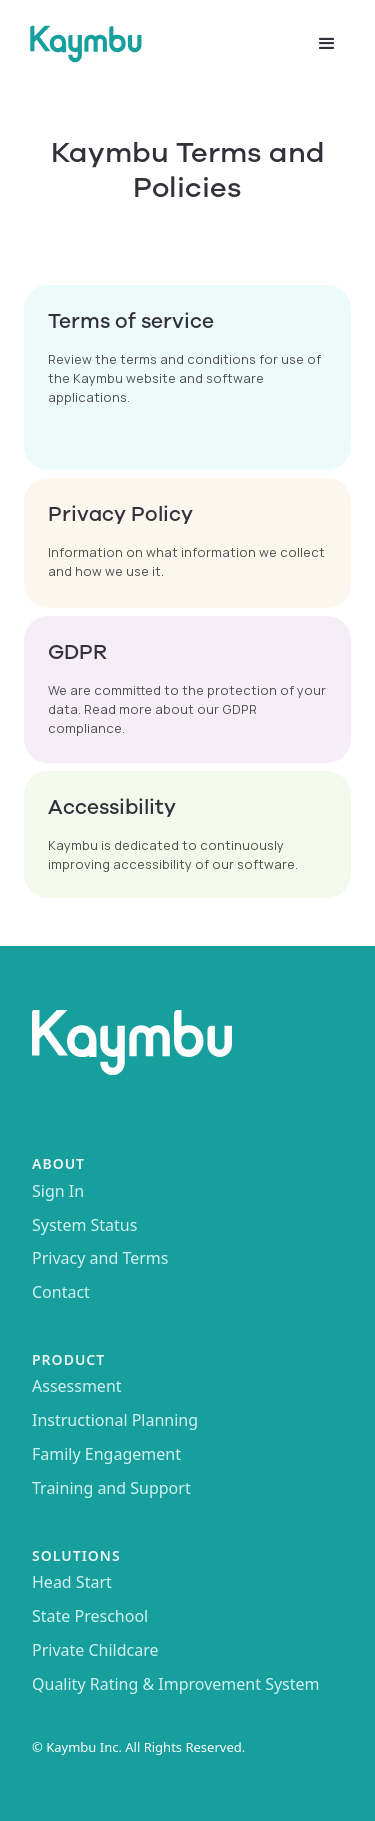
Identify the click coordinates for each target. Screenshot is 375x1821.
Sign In (58, 1192)
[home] (159, 44)
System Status (84, 1226)
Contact (61, 1293)
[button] (327, 44)
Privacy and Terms (100, 1259)
